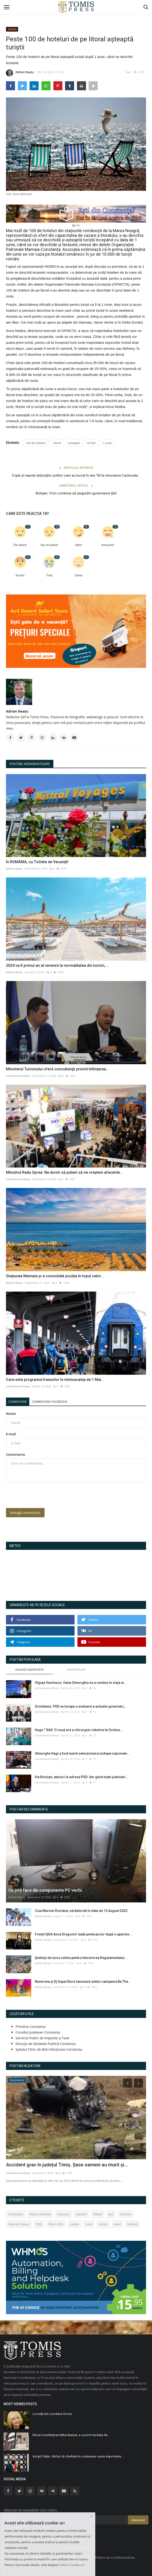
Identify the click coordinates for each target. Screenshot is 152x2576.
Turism (12, 29)
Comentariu (15, 1454)
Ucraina (125, 2214)
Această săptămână (29, 1669)
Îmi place (20, 545)
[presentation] (35, 1493)
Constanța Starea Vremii (76, 1573)
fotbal (97, 2214)
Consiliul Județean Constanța (37, 2032)
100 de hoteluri (36, 443)
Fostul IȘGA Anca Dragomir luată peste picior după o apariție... (83, 1934)
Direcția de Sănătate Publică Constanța (45, 2043)
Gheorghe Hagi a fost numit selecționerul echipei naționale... (82, 1753)
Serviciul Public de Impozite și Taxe (42, 2038)
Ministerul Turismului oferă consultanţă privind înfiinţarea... (57, 1069)
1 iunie (107, 443)
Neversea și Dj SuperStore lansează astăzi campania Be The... (83, 1981)
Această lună (76, 1669)
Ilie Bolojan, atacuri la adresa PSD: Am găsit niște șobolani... (81, 1777)
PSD (39, 2224)
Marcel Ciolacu (18, 2224)
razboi (74, 2224)
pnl (111, 2214)
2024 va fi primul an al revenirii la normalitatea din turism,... (57, 965)
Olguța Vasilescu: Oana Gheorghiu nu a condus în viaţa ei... (81, 1683)
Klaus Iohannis (40, 2214)
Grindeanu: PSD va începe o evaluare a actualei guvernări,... (81, 1706)
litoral (57, 443)
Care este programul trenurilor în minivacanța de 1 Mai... (55, 1379)
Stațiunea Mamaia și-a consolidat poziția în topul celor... (55, 1276)
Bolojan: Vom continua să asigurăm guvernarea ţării (76, 493)
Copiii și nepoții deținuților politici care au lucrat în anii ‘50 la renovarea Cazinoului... (76, 475)
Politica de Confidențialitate (115, 2557)
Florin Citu (56, 2224)
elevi (117, 2224)
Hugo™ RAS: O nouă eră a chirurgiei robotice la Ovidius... (79, 1730)
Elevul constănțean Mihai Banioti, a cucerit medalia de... (71, 2435)
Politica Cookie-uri (72, 2565)
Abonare (138, 2520)
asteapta (74, 443)
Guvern (81, 2214)
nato (89, 2224)
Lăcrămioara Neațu (18, 1075)
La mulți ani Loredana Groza (52, 2414)
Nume (11, 1413)
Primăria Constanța (30, 2026)
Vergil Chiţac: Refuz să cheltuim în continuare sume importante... (78, 2456)
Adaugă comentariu (25, 1512)
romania (63, 2214)
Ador (78, 545)
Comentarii (17, 1401)
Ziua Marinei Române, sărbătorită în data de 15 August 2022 (81, 1911)
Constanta (15, 2214)
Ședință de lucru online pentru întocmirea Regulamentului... (81, 1958)
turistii (91, 443)
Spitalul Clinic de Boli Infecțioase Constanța (48, 2049)
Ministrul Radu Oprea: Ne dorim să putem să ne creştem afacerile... (64, 1172)
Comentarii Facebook (49, 1401)
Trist (49, 575)
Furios (20, 575)
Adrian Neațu (20, 73)
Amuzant (107, 545)
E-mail (11, 1434)
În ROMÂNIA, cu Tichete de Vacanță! (37, 862)
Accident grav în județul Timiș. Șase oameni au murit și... (67, 2165)
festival (132, 2224)
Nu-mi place (49, 545)
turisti (103, 2224)
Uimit (78, 575)
